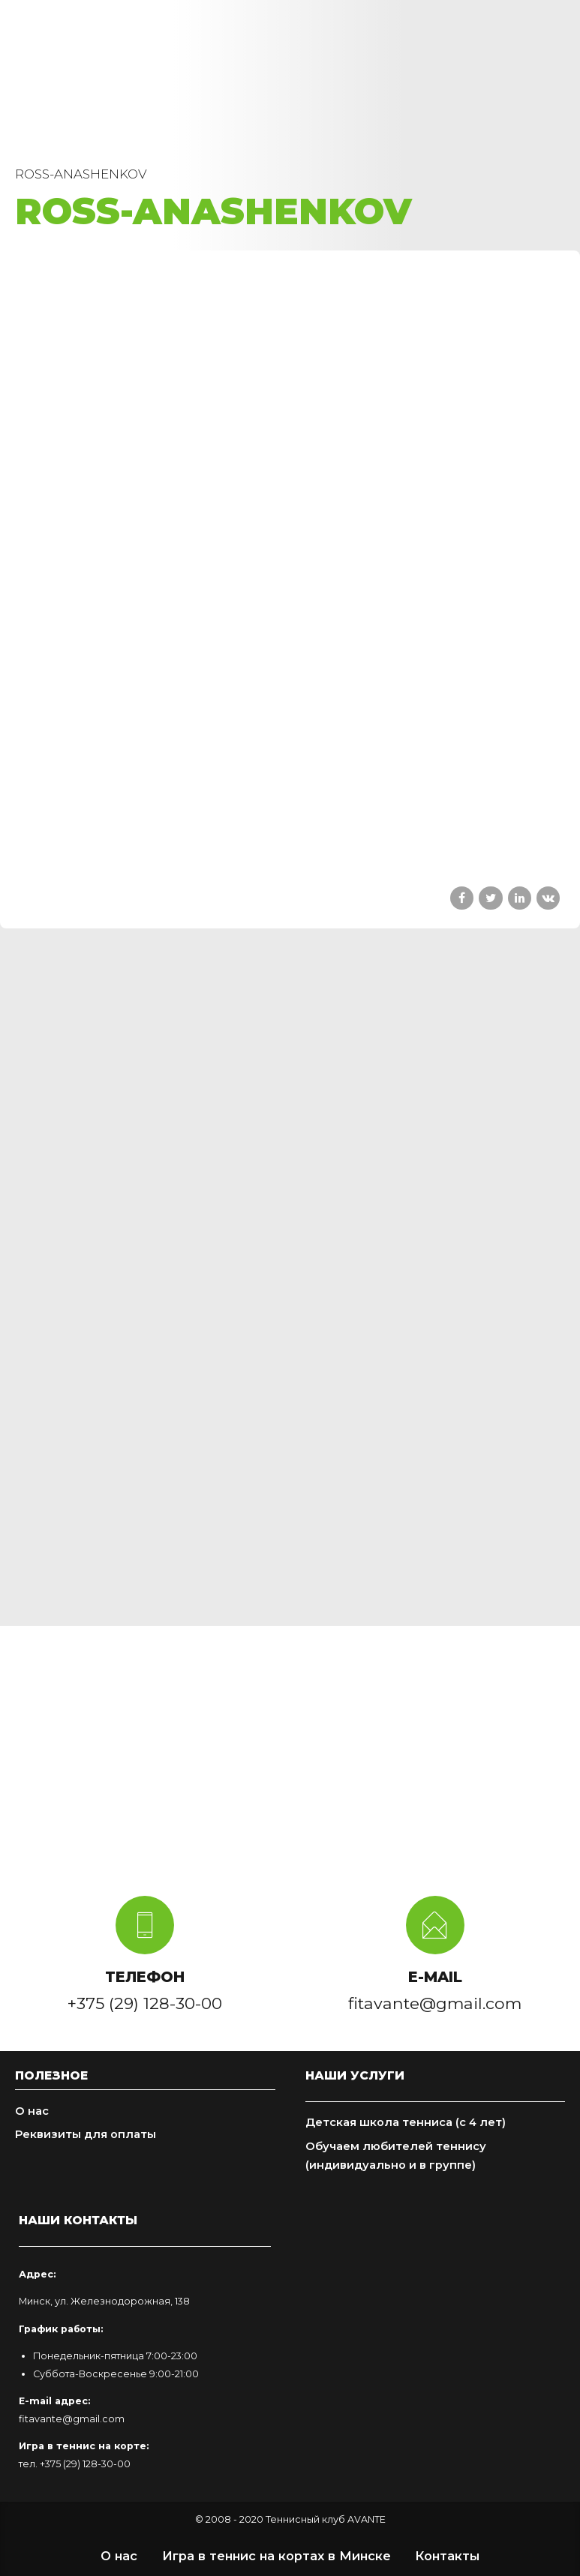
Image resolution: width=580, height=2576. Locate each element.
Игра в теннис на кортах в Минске (276, 2555)
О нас (32, 2111)
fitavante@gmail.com (72, 2419)
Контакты (447, 2555)
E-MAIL (435, 1977)
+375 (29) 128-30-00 (85, 2464)
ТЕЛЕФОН (145, 1977)
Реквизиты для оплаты (85, 2134)
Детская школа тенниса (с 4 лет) (405, 2122)
